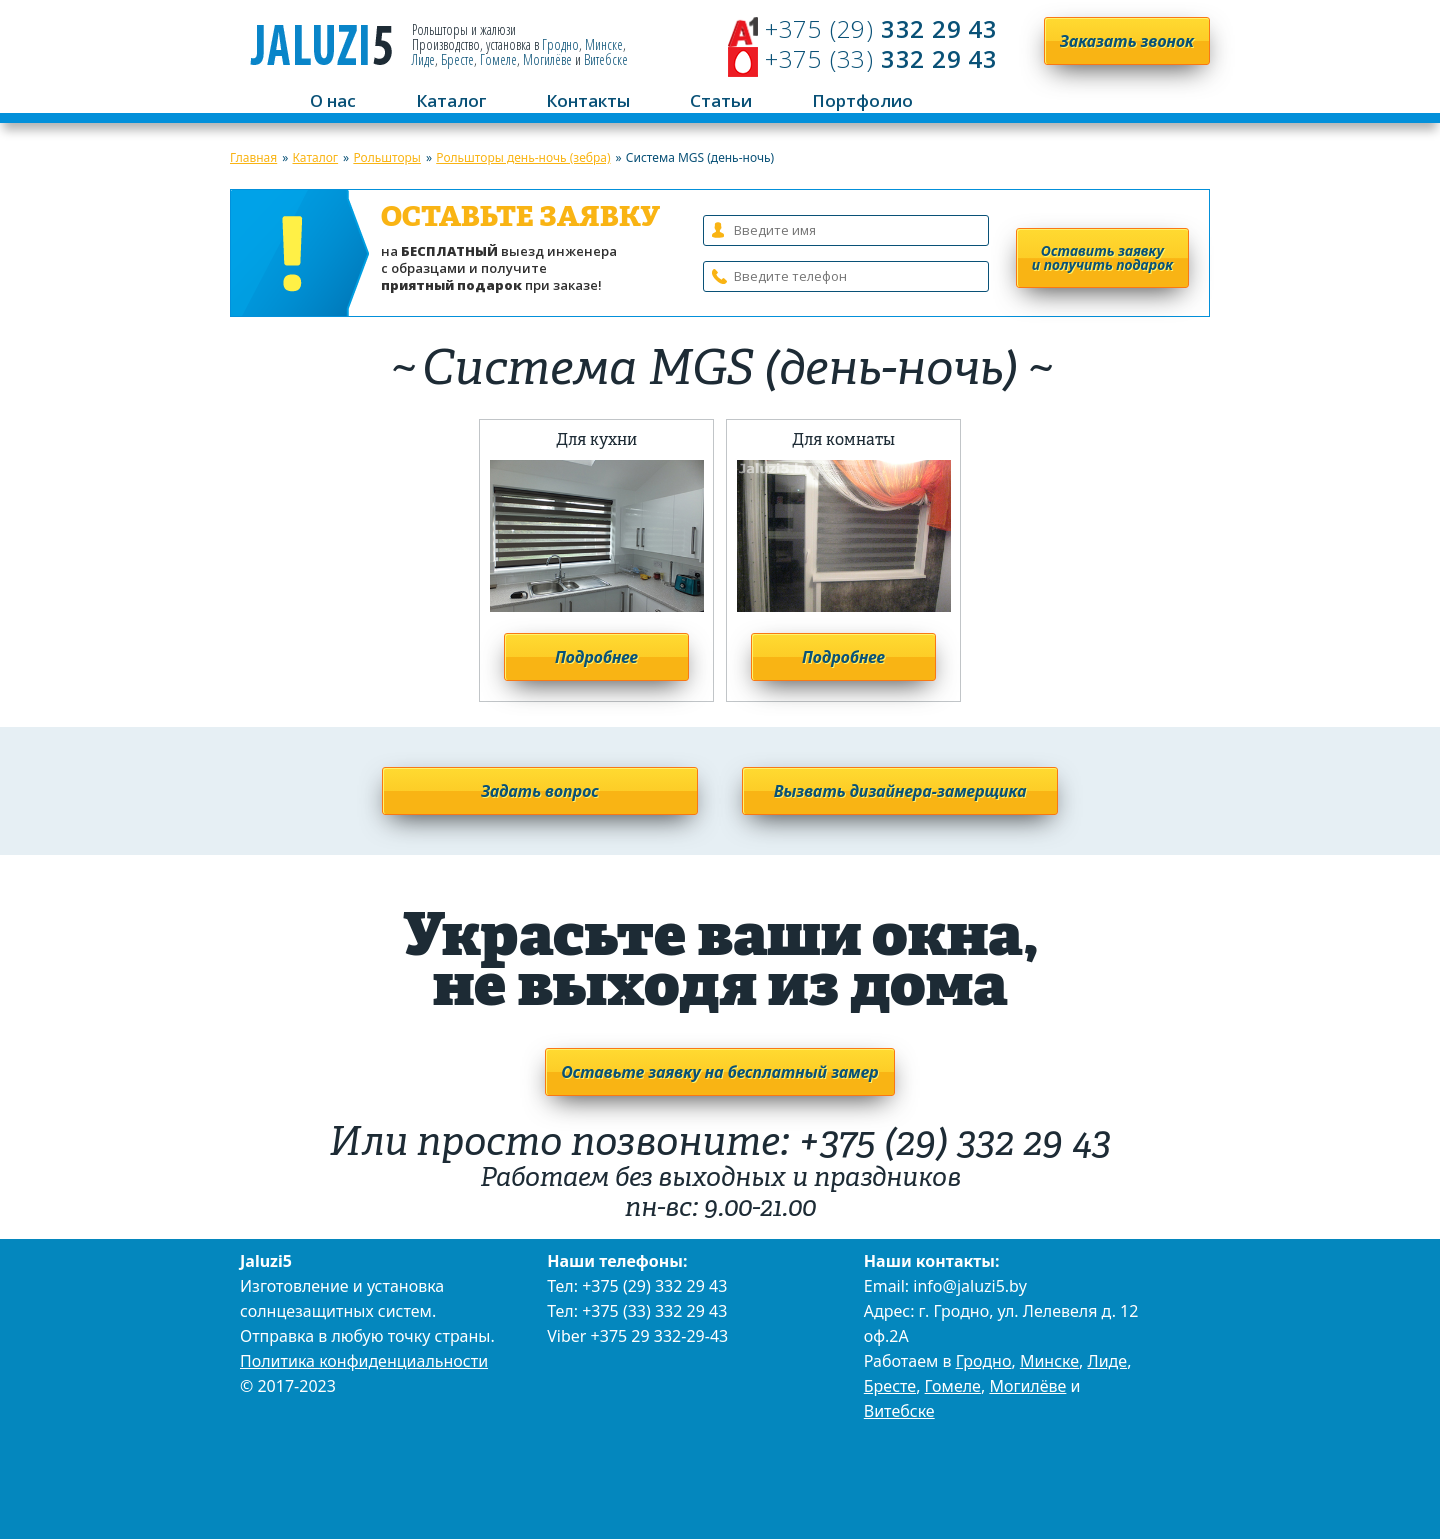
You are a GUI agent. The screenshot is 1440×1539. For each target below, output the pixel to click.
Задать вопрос (540, 791)
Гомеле (498, 59)
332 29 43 (878, 28)
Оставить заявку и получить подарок (1102, 257)
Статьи (721, 100)
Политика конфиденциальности (364, 1361)
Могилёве (547, 59)
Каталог (451, 100)
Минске (604, 44)
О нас (333, 100)
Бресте (457, 59)
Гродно (560, 44)
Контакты (588, 100)
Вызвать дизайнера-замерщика (900, 791)
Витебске (606, 59)
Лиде (423, 59)
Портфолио (862, 100)
